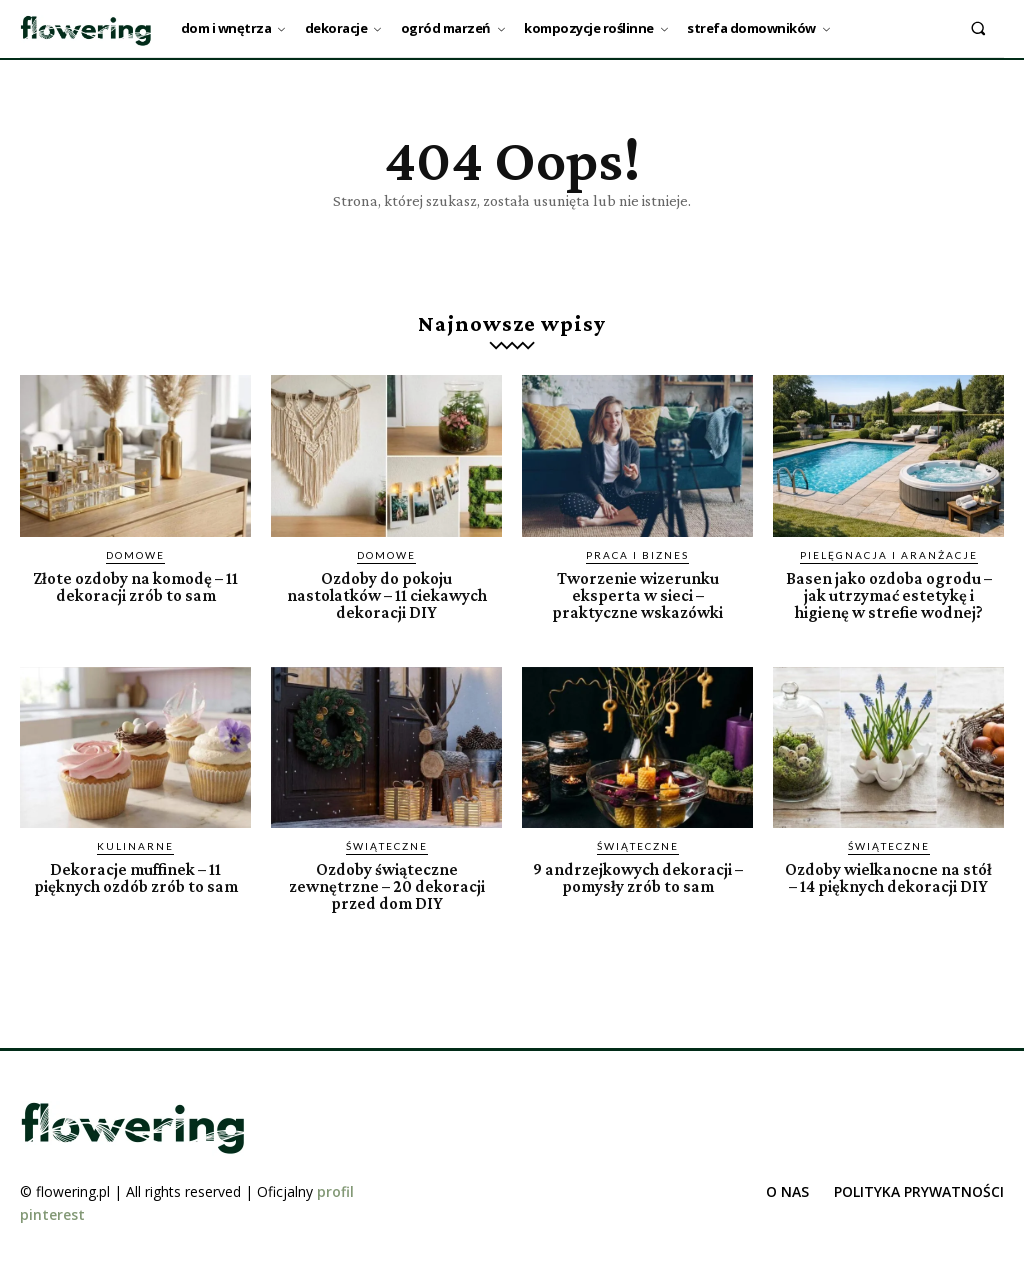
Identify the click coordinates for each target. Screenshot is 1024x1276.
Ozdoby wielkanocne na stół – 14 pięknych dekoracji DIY (888, 878)
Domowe (135, 555)
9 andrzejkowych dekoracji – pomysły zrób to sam (638, 878)
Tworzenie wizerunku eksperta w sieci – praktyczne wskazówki (637, 595)
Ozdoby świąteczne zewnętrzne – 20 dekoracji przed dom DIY (387, 886)
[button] (978, 27)
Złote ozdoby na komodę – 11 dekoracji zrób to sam (135, 587)
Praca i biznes (637, 555)
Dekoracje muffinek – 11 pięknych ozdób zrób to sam (136, 878)
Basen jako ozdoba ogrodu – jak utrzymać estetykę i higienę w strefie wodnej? (889, 595)
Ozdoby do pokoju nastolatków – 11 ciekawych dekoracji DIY (387, 595)
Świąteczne (387, 846)
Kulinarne (135, 846)
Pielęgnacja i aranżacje (889, 555)
